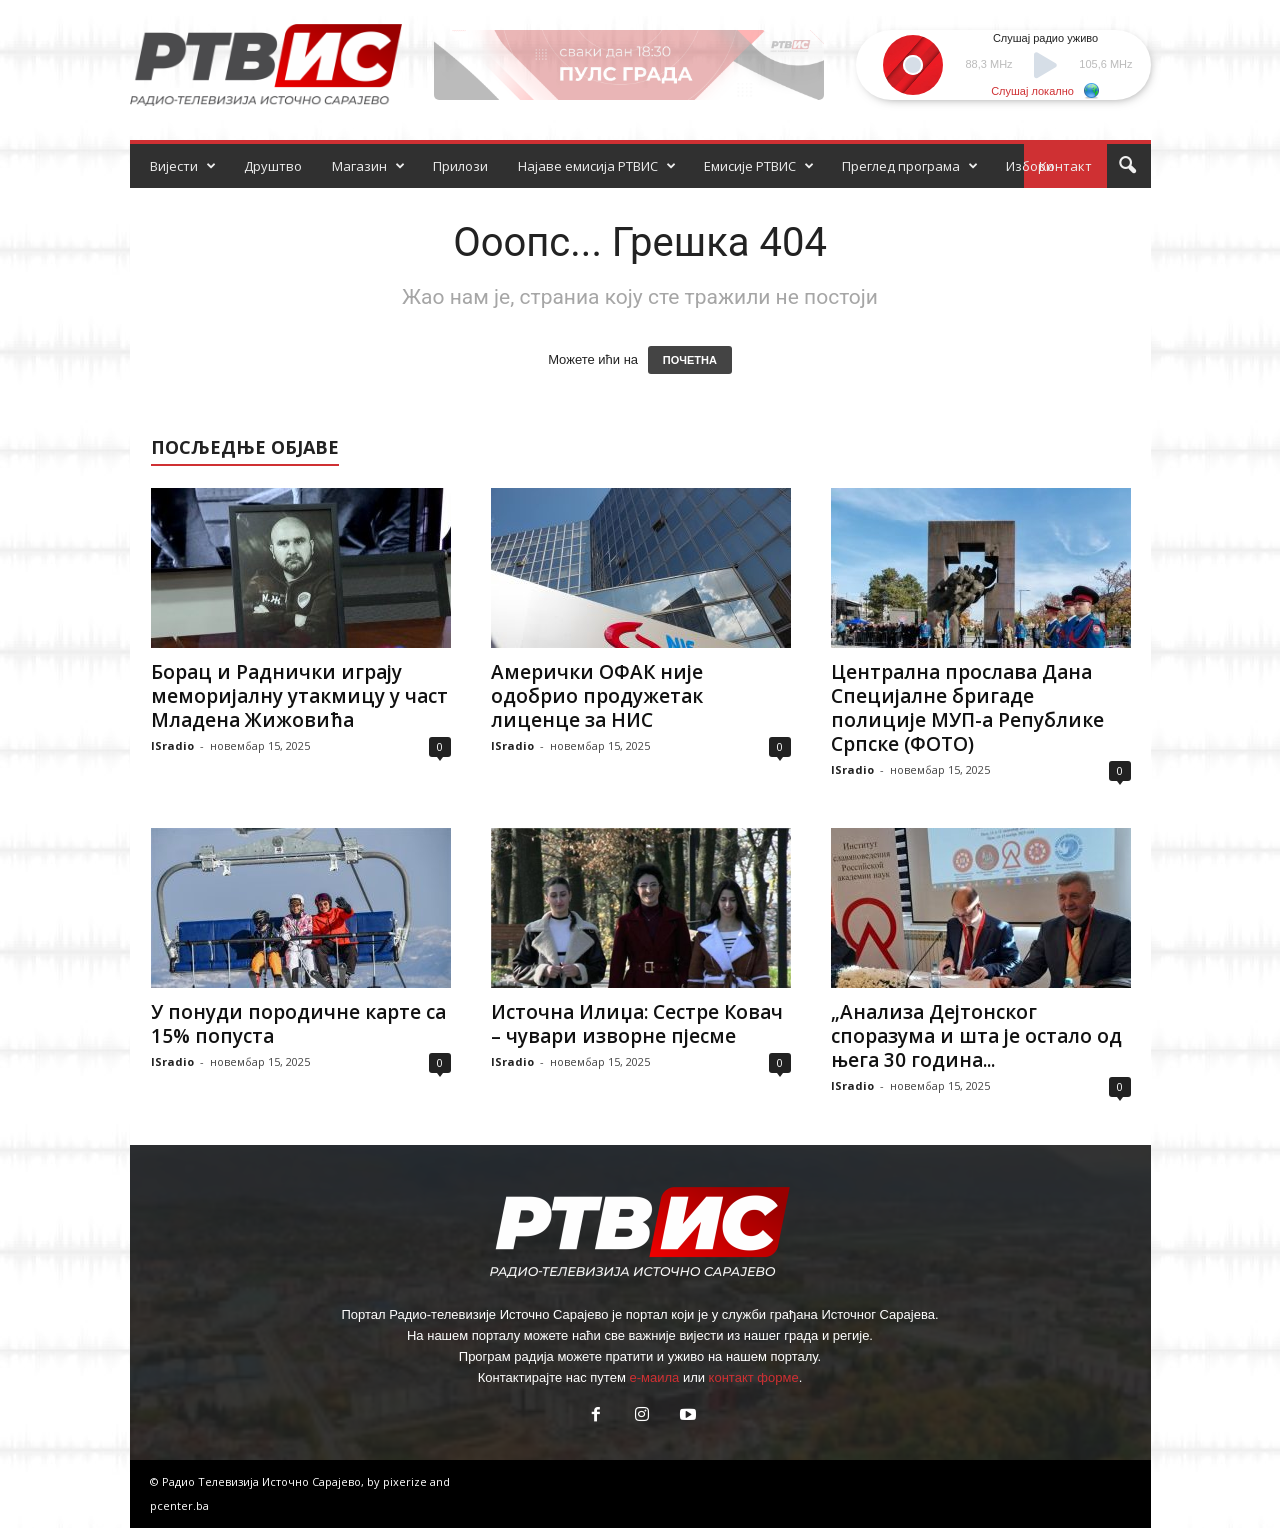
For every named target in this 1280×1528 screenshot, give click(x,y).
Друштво (273, 166)
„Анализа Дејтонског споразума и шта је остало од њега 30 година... (976, 1036)
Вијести (183, 166)
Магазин (368, 166)
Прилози (460, 166)
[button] (1127, 166)
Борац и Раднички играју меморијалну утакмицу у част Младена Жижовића (299, 696)
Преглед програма (910, 166)
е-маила (654, 1377)
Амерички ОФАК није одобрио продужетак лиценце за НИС (597, 696)
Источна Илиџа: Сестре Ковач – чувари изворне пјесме (637, 1024)
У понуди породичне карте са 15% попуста (298, 1024)
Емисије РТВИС (759, 166)
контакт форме (754, 1377)
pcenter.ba (179, 1505)
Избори (1030, 166)
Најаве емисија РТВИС (597, 166)
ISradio (172, 745)
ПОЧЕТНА (690, 360)
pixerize (406, 1481)
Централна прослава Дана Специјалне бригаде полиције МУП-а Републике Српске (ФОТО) (967, 708)
